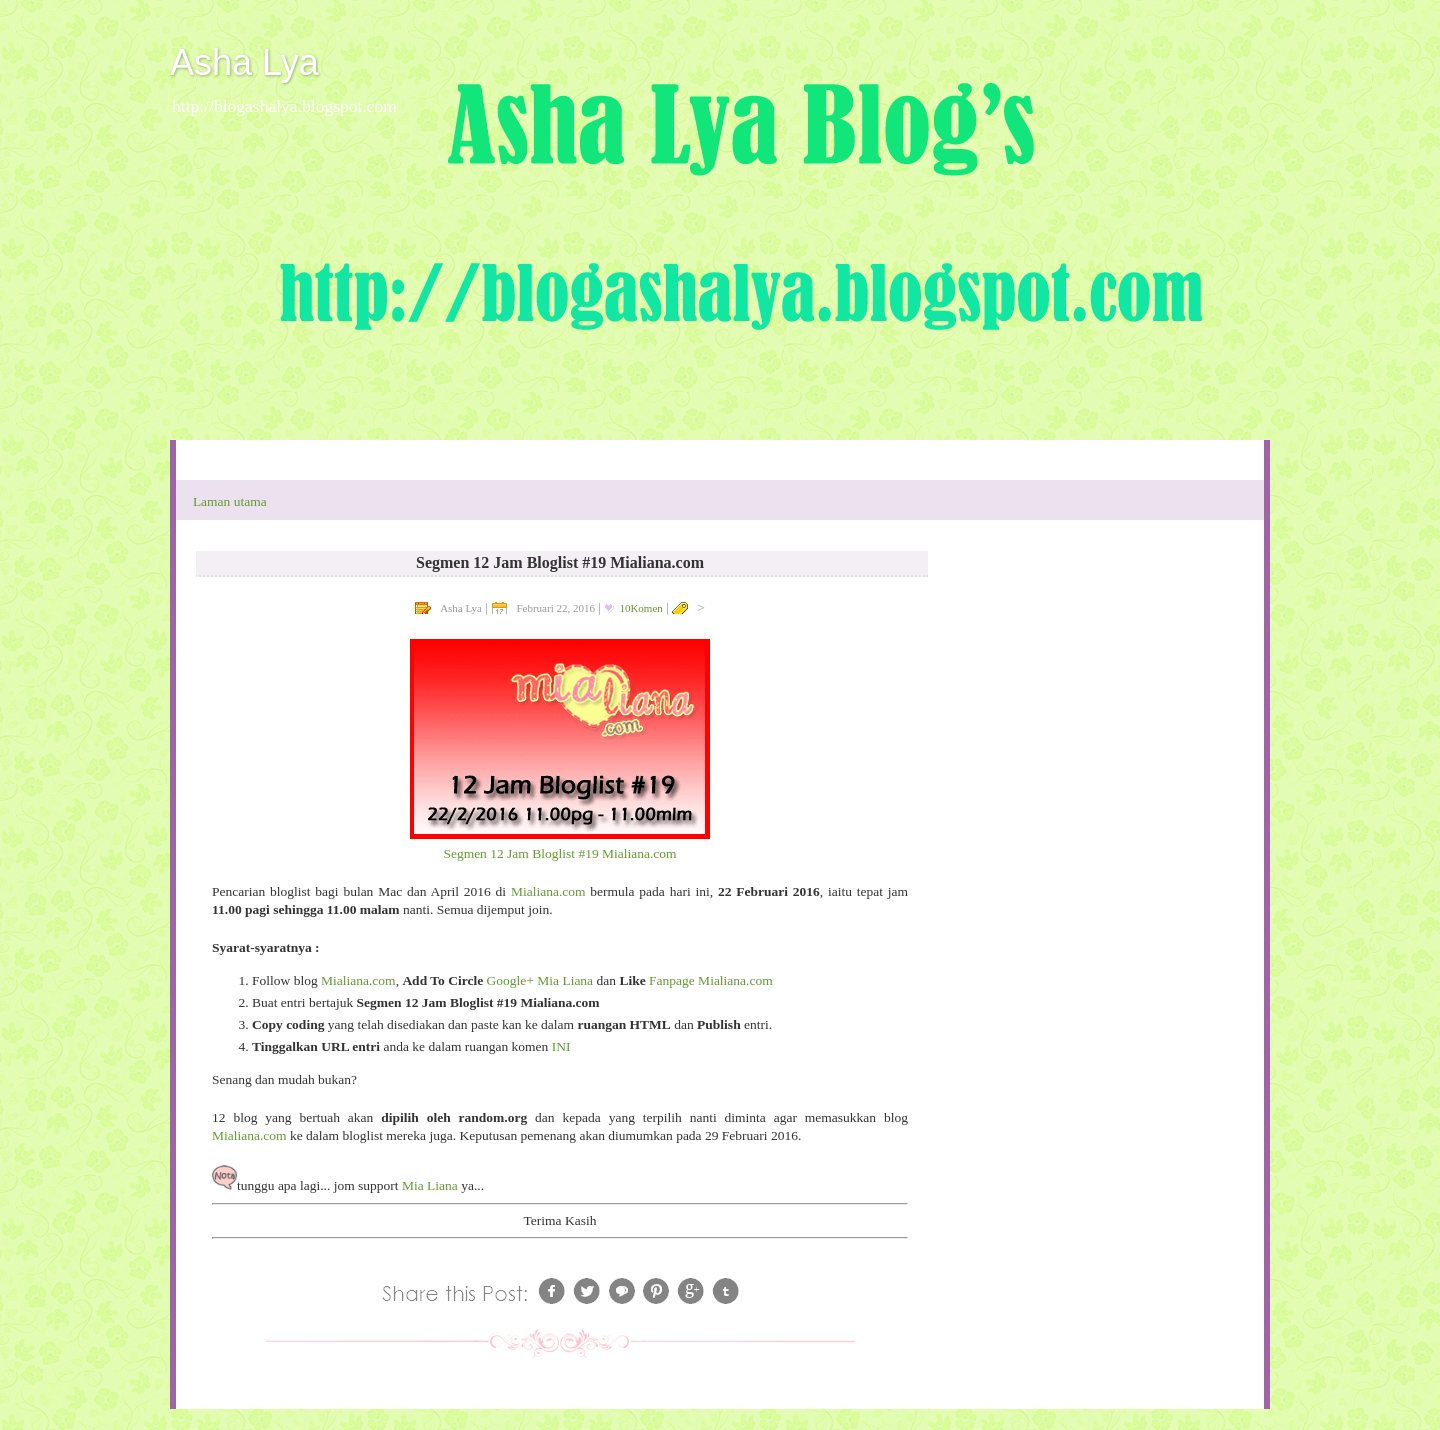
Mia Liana (430, 1185)
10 (640, 608)
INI (561, 1046)
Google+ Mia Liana (540, 980)
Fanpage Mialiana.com (711, 980)
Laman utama (230, 501)
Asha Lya (244, 62)
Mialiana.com (548, 891)
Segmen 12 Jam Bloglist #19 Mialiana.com (559, 853)
